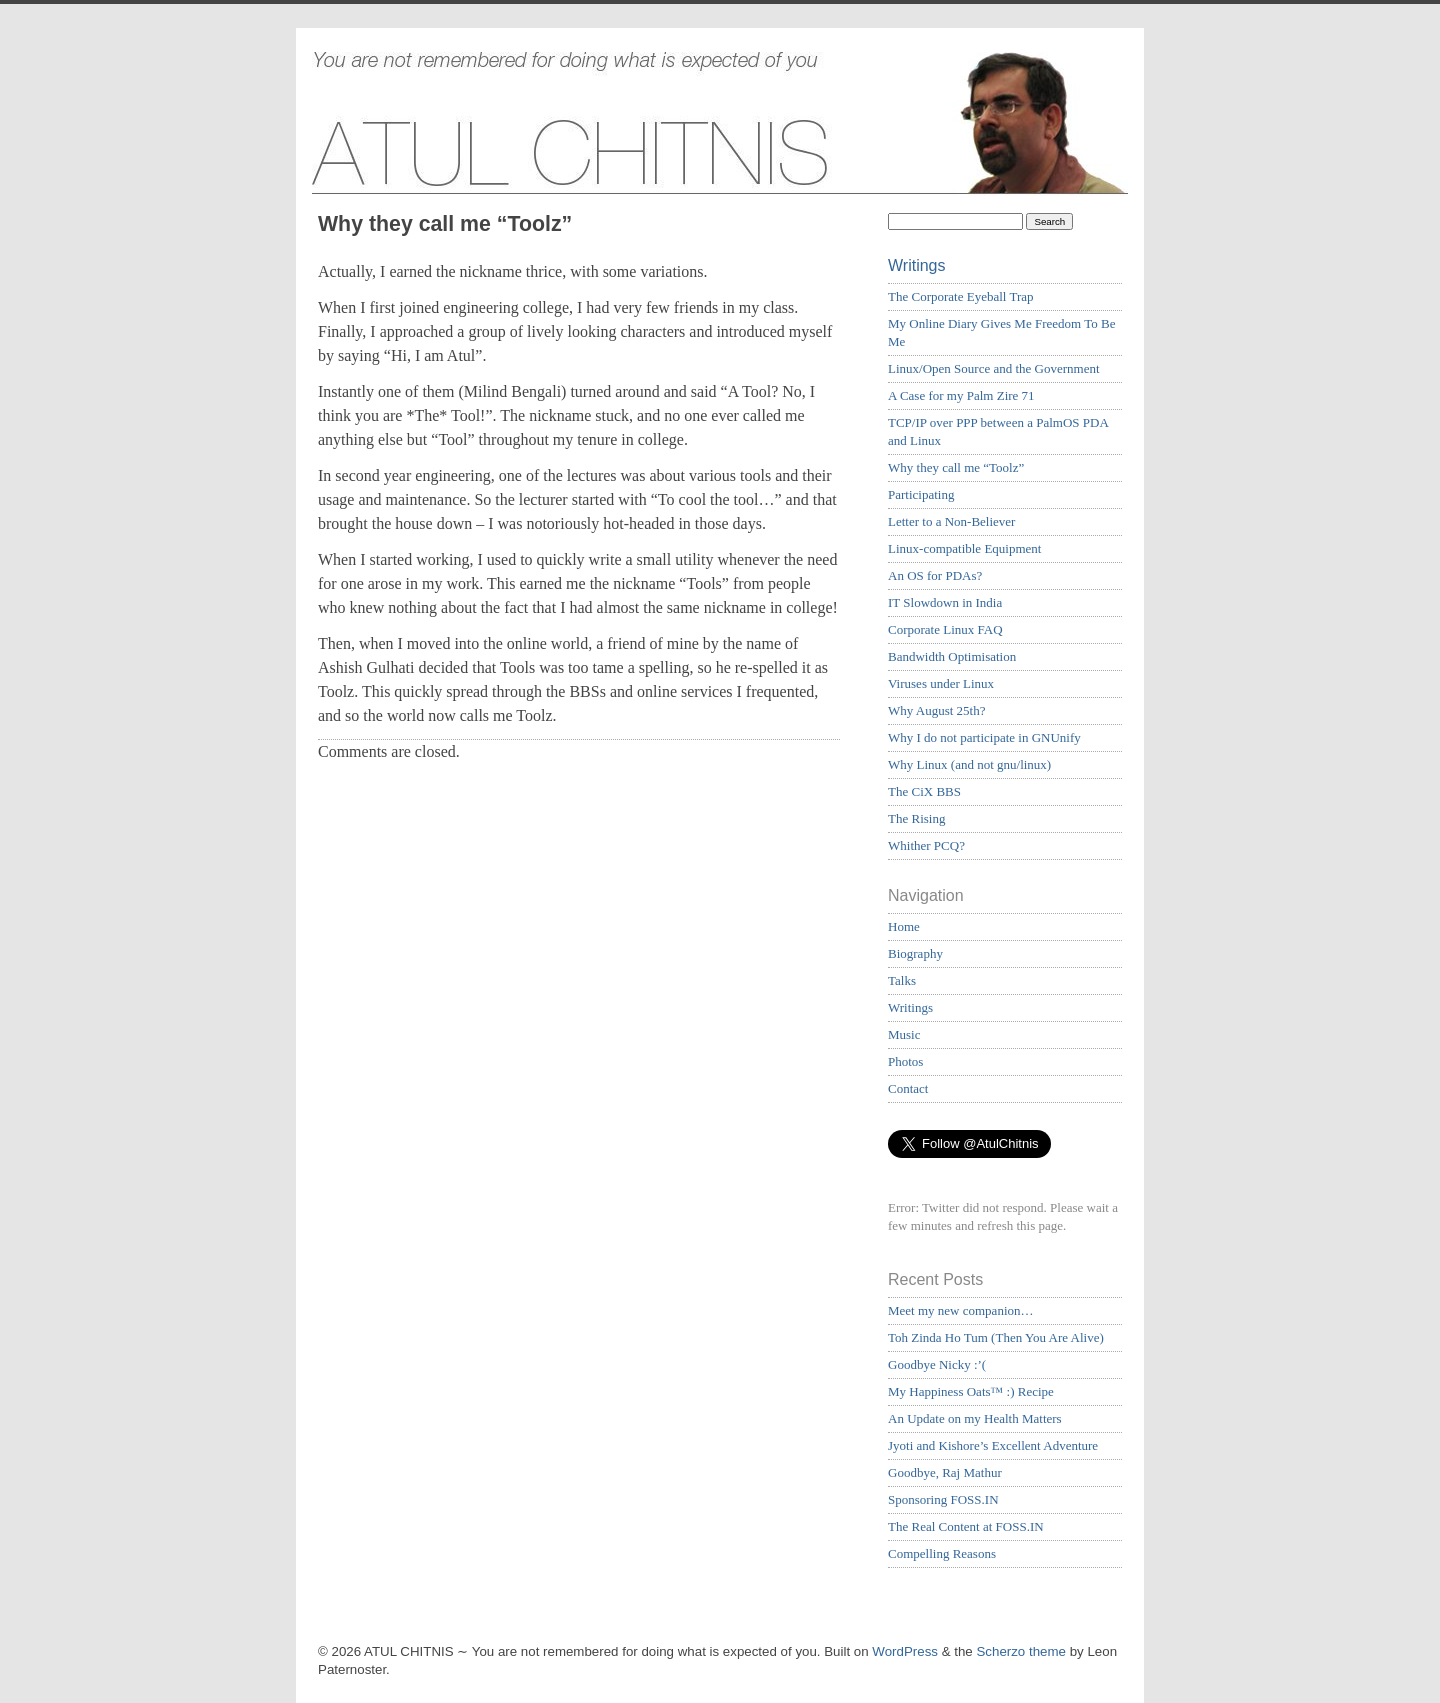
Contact (908, 1088)
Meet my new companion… (961, 1310)
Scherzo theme (1021, 1651)
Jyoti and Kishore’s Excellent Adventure (993, 1445)
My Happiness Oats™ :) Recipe (971, 1391)
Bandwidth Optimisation (952, 656)
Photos (905, 1061)
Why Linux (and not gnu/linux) (969, 764)
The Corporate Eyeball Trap (961, 296)
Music (904, 1034)
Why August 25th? (937, 710)
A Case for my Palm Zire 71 (961, 395)
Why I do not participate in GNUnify (984, 737)
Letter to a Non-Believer (951, 521)
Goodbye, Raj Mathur (945, 1472)
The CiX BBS (924, 791)
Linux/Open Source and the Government (994, 368)
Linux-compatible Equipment (964, 548)
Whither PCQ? (926, 845)
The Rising (916, 818)
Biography (915, 953)
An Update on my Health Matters (975, 1418)
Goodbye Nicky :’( (937, 1364)
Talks (902, 980)
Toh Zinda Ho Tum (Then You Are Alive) (996, 1337)
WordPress (905, 1651)
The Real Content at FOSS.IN (966, 1526)
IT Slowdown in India (945, 602)
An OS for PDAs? (935, 575)
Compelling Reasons (942, 1553)
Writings (917, 265)
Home (904, 926)
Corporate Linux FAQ (945, 629)
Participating (921, 494)
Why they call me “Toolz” (956, 467)
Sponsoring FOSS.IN (943, 1499)
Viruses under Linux (941, 683)
